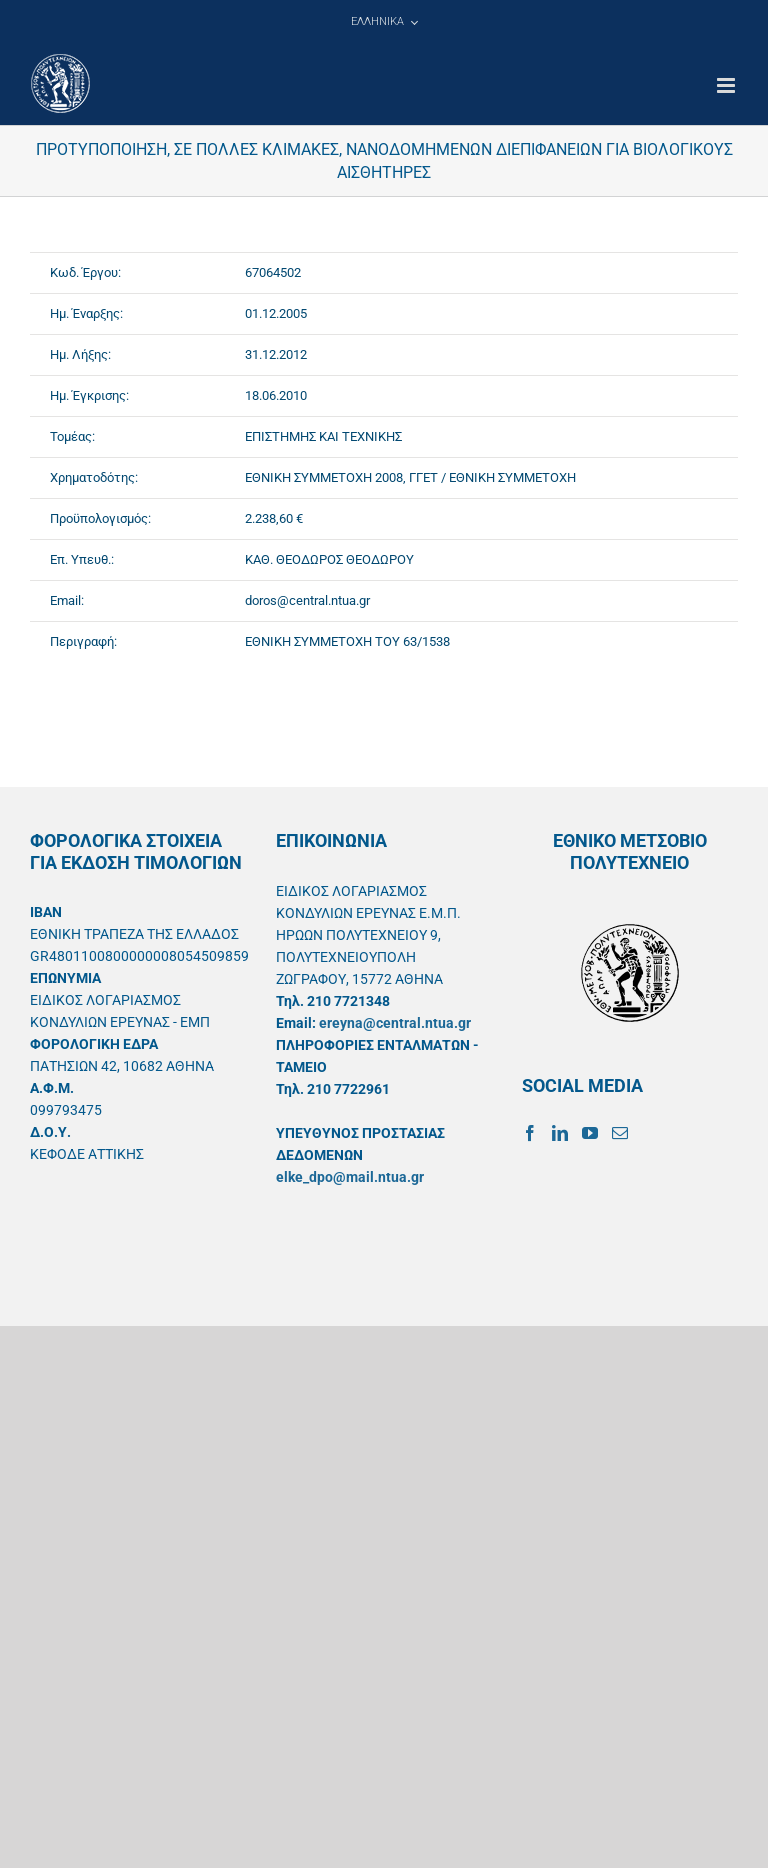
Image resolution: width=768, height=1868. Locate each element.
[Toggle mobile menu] (727, 85)
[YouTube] (590, 1133)
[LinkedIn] (560, 1133)
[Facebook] (530, 1133)
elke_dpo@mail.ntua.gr (350, 1177)
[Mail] (620, 1133)
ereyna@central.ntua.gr (395, 1023)
